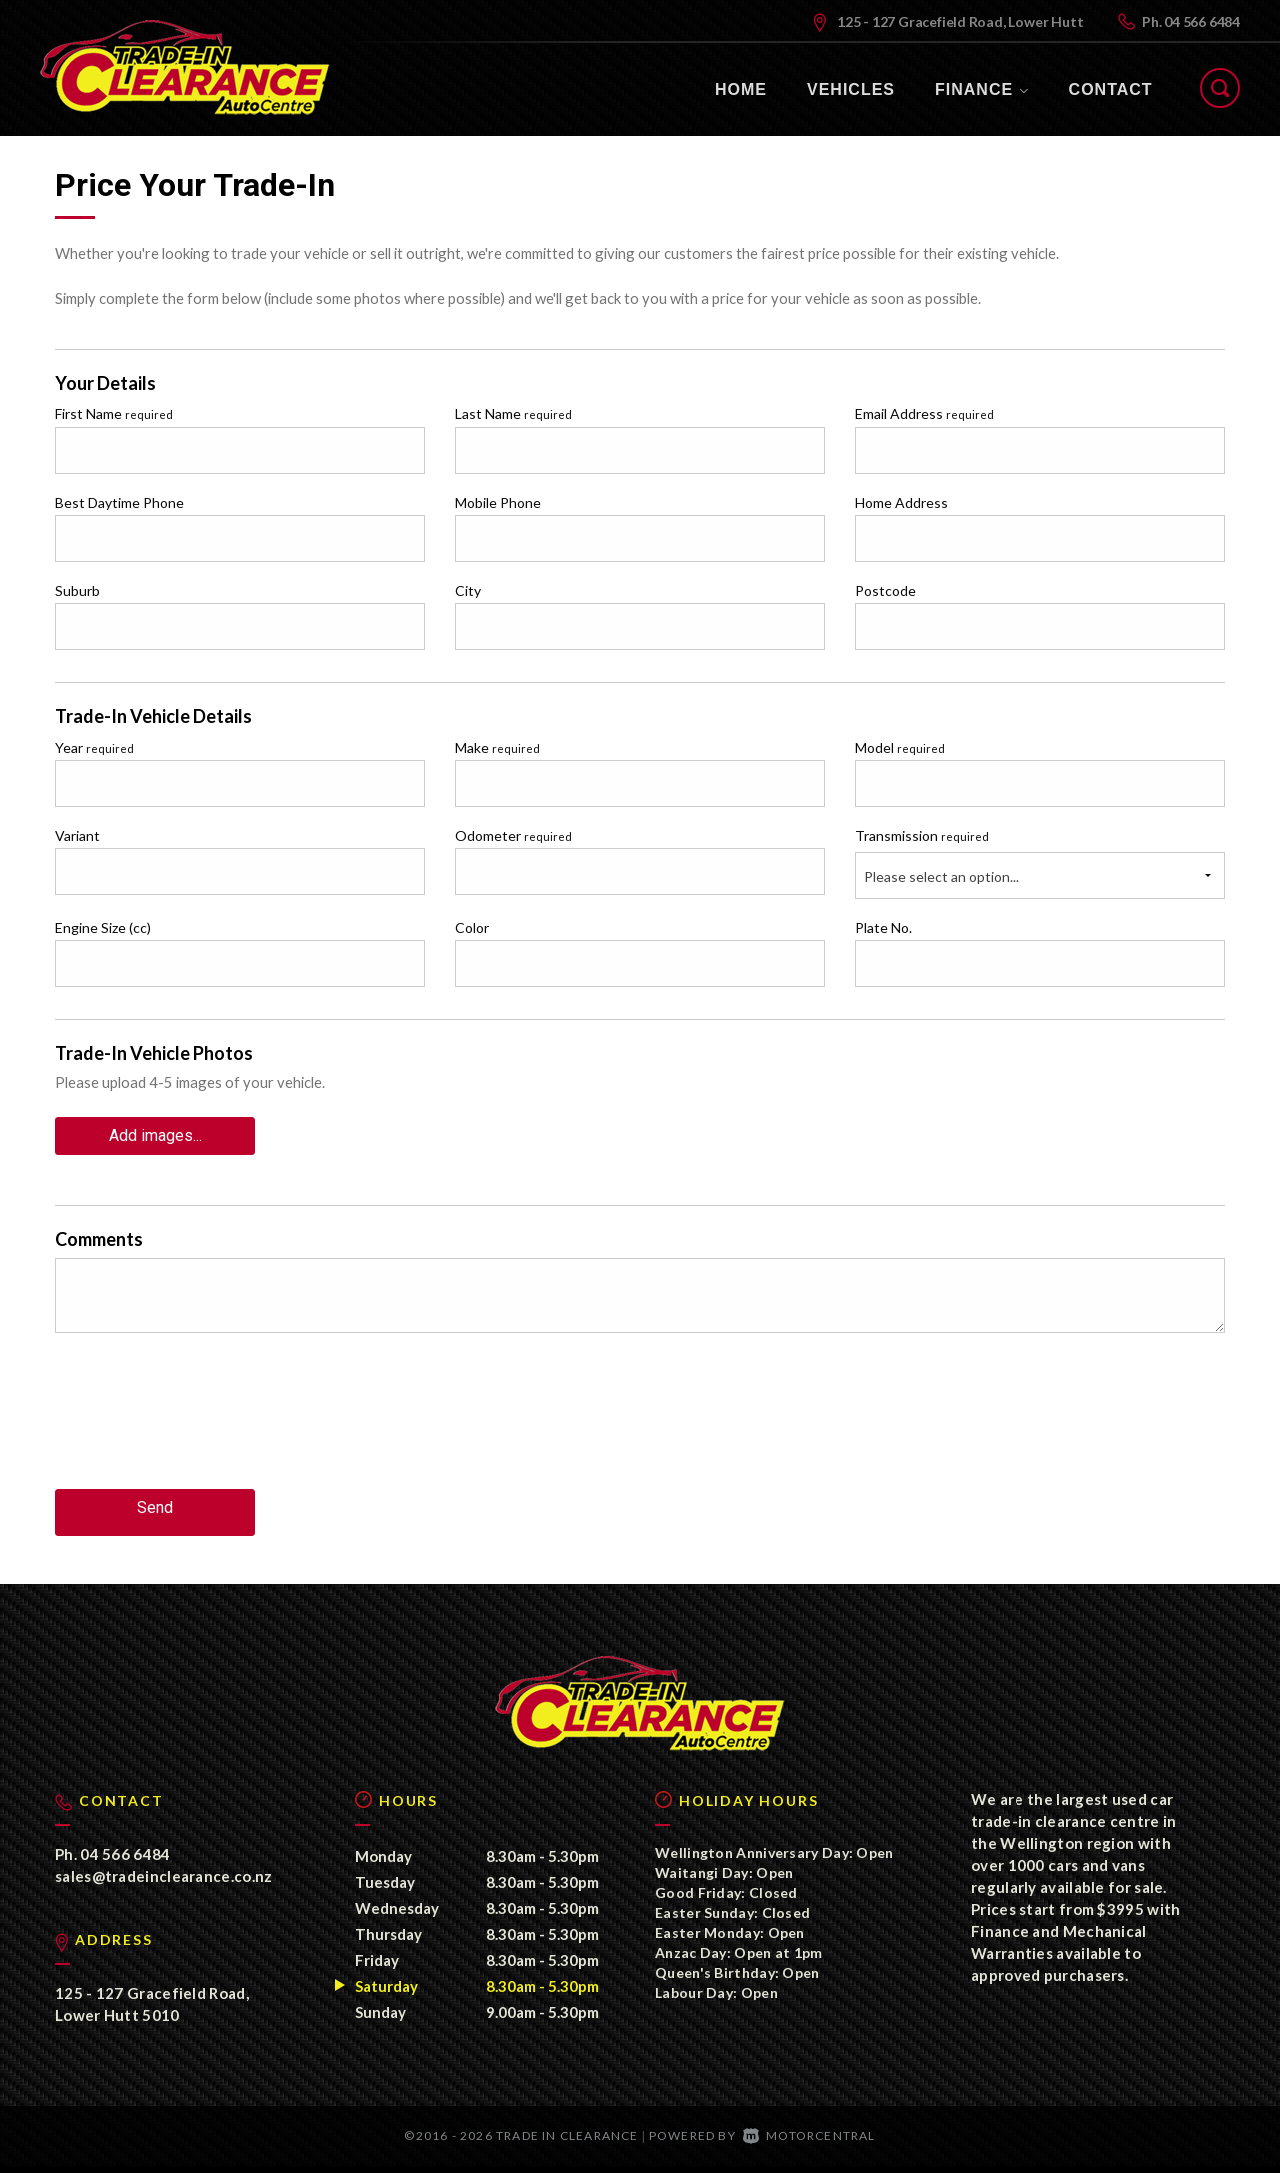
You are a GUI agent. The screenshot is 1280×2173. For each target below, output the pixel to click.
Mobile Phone (498, 502)
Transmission (922, 835)
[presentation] (207, 1420)
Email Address (924, 413)
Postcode (885, 590)
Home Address (901, 502)
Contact (1111, 89)
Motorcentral (809, 2141)
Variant (77, 835)
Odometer (513, 835)
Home (741, 89)
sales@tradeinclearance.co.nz (163, 1882)
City (468, 590)
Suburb (77, 590)
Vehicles (851, 89)
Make (497, 747)
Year (94, 747)
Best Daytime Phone (119, 502)
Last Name (513, 413)
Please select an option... (941, 876)
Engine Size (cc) (103, 927)
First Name (114, 413)
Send (155, 1499)
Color (472, 927)
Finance (982, 89)
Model (900, 747)
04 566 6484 (1202, 21)
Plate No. (883, 927)
